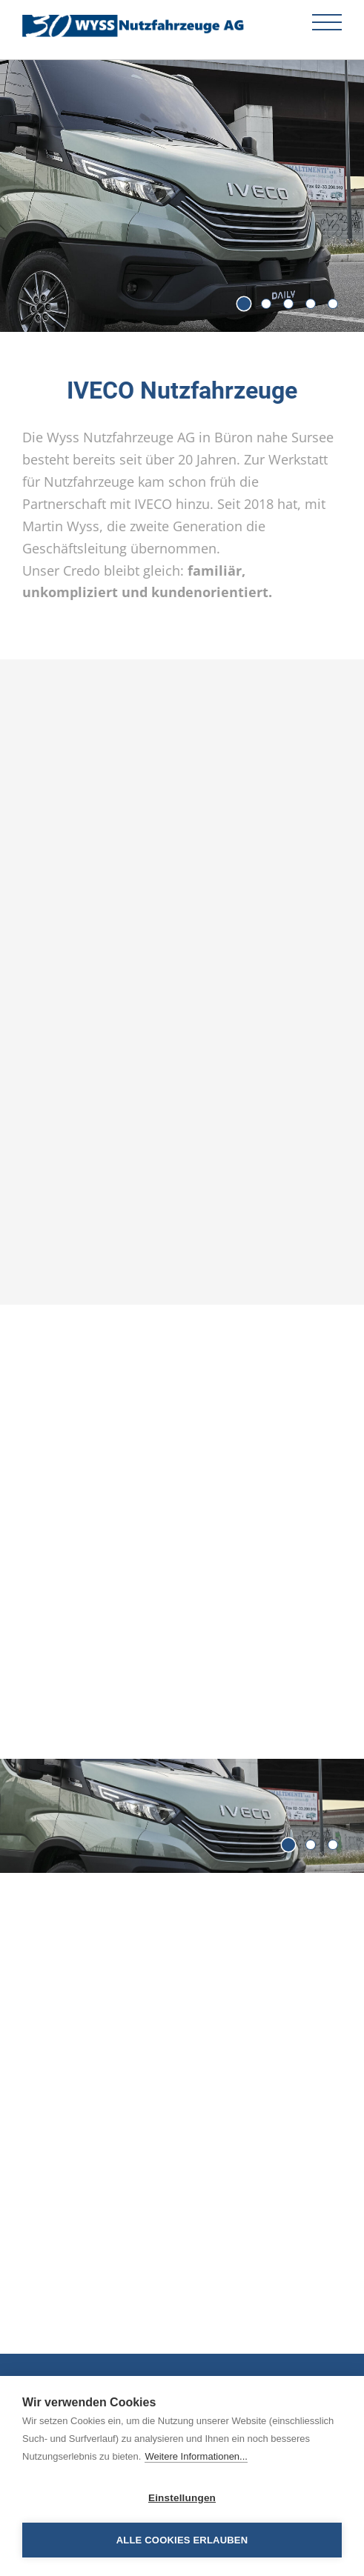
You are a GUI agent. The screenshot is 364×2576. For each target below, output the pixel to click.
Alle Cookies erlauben (182, 2540)
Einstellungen (182, 2497)
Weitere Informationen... (196, 2456)
